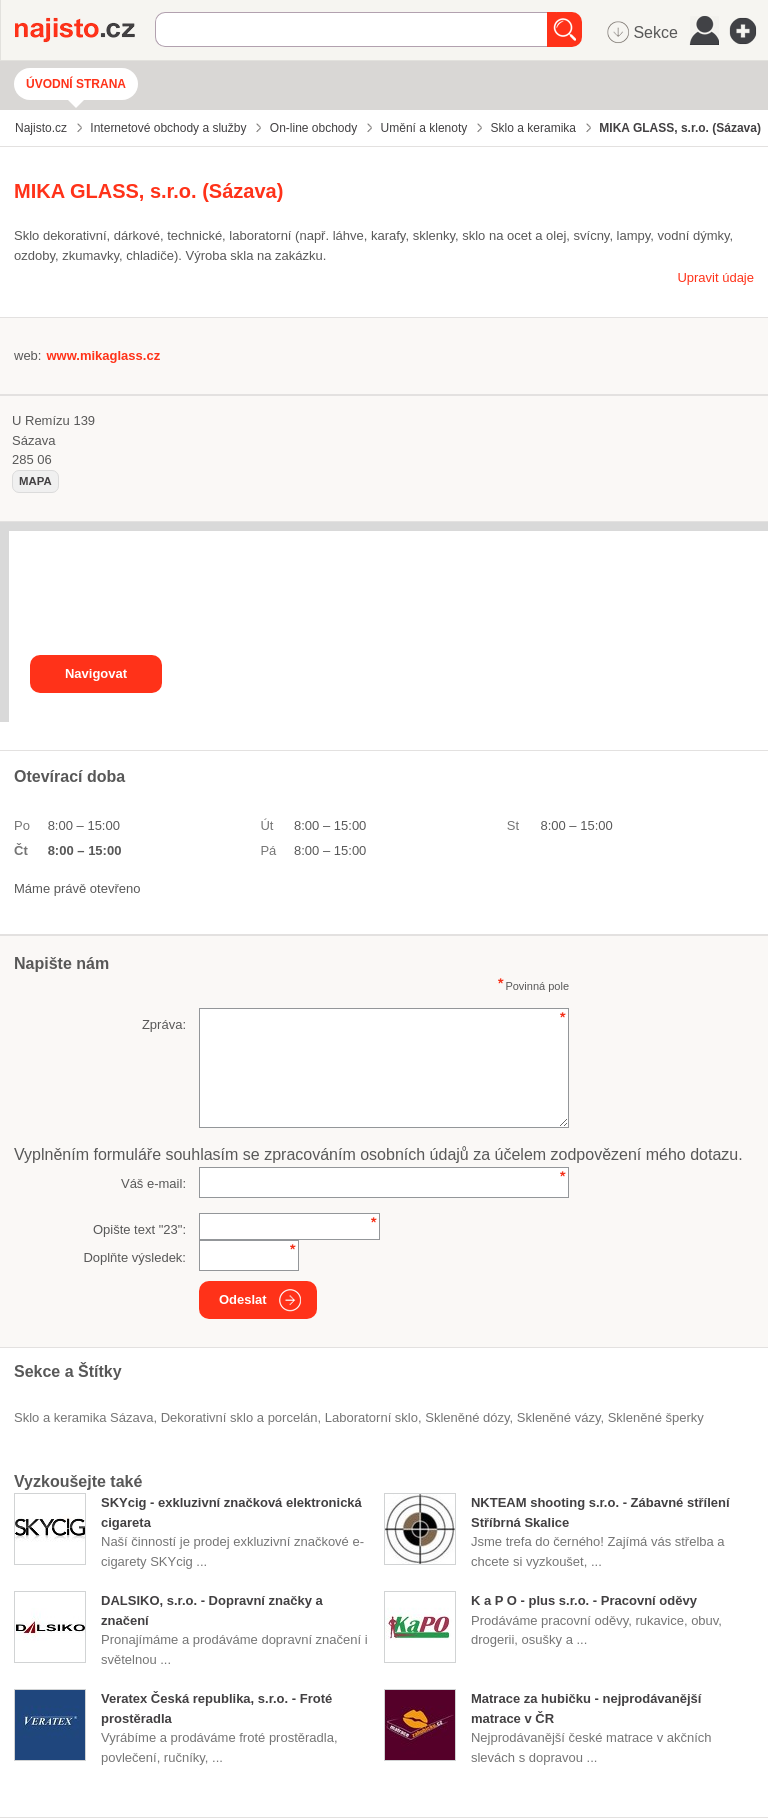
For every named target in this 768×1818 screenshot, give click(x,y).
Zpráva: (164, 1024)
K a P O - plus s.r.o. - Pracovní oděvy (584, 1600)
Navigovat (96, 673)
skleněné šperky (656, 1417)
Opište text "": (139, 1229)
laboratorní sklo (371, 1417)
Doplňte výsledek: (134, 1257)
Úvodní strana (76, 84)
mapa (35, 481)
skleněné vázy (559, 1417)
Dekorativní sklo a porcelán (239, 1417)
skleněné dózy (467, 1417)
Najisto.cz (85, 30)
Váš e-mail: (153, 1183)
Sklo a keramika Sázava (83, 1417)
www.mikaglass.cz (103, 355)
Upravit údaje (715, 277)
